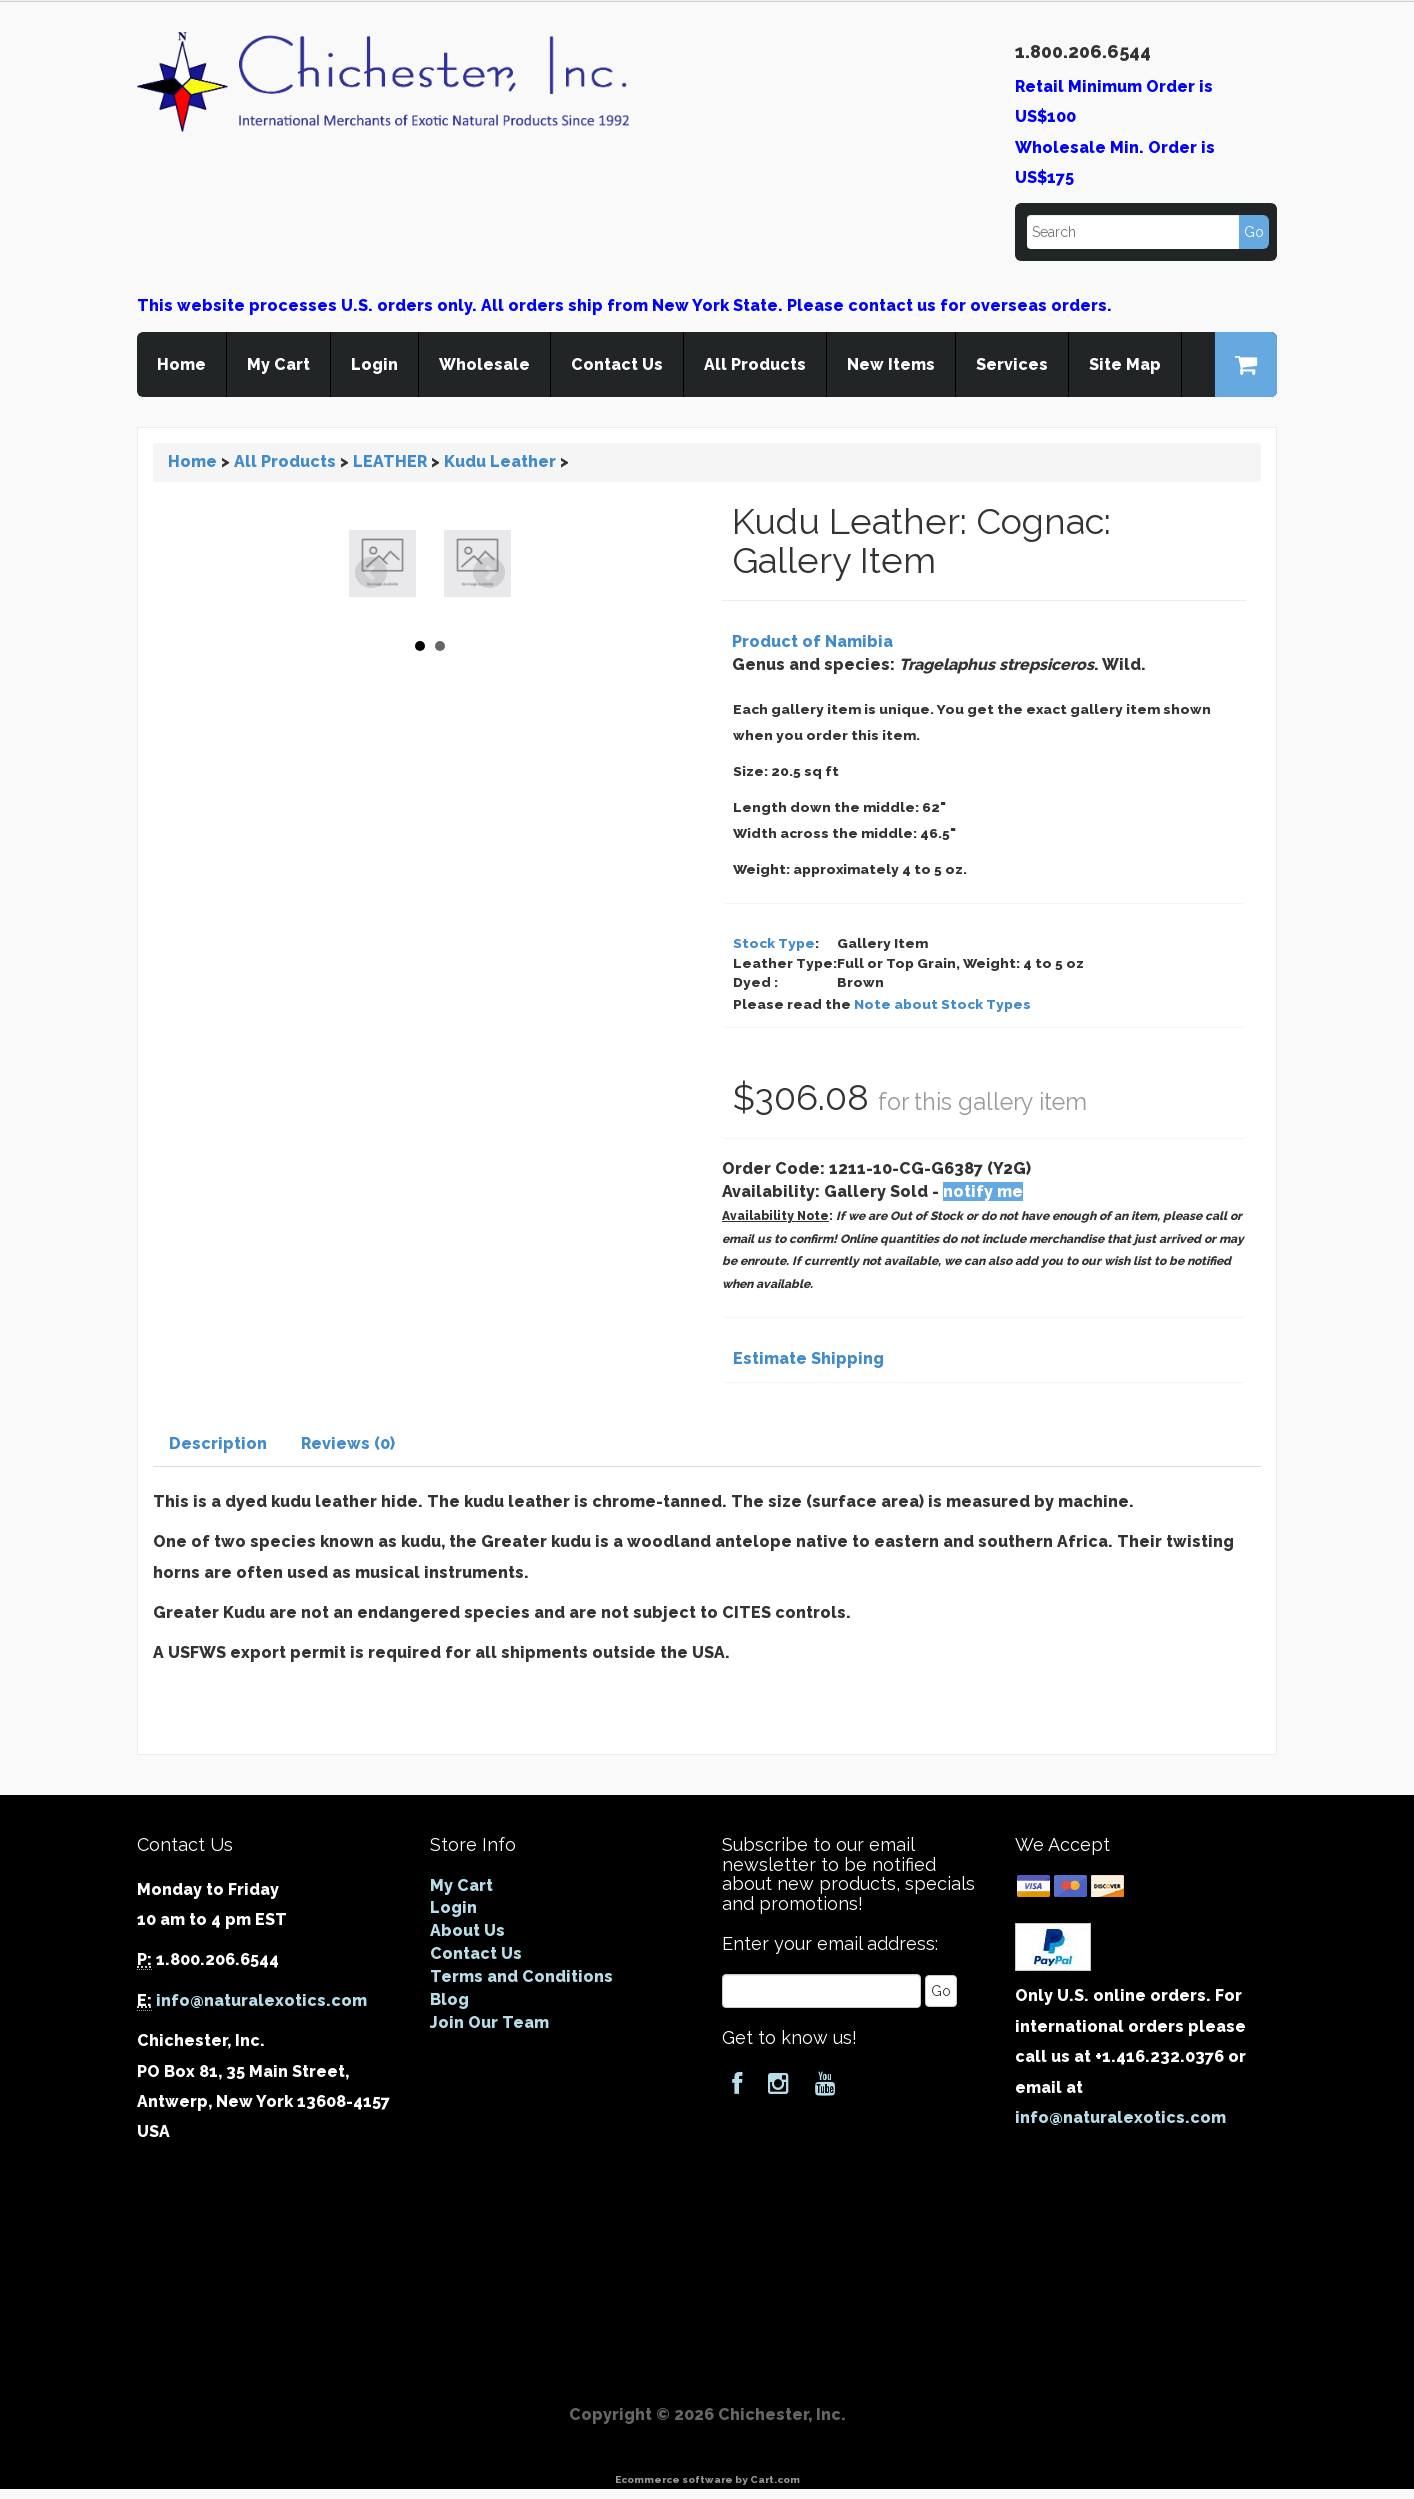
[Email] (821, 1991)
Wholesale (484, 364)
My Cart (278, 364)
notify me (983, 1191)
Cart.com (775, 2479)
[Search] (1146, 232)
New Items (891, 364)
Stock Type (774, 943)
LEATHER (390, 461)
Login (374, 364)
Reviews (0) (348, 1443)
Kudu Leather (500, 461)
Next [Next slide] (489, 573)
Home (181, 364)
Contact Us (617, 364)
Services (1012, 364)
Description (218, 1443)
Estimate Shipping (808, 1358)
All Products (755, 364)
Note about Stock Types (942, 1004)
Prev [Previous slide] (371, 573)
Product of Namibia (812, 641)
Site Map (1125, 364)
